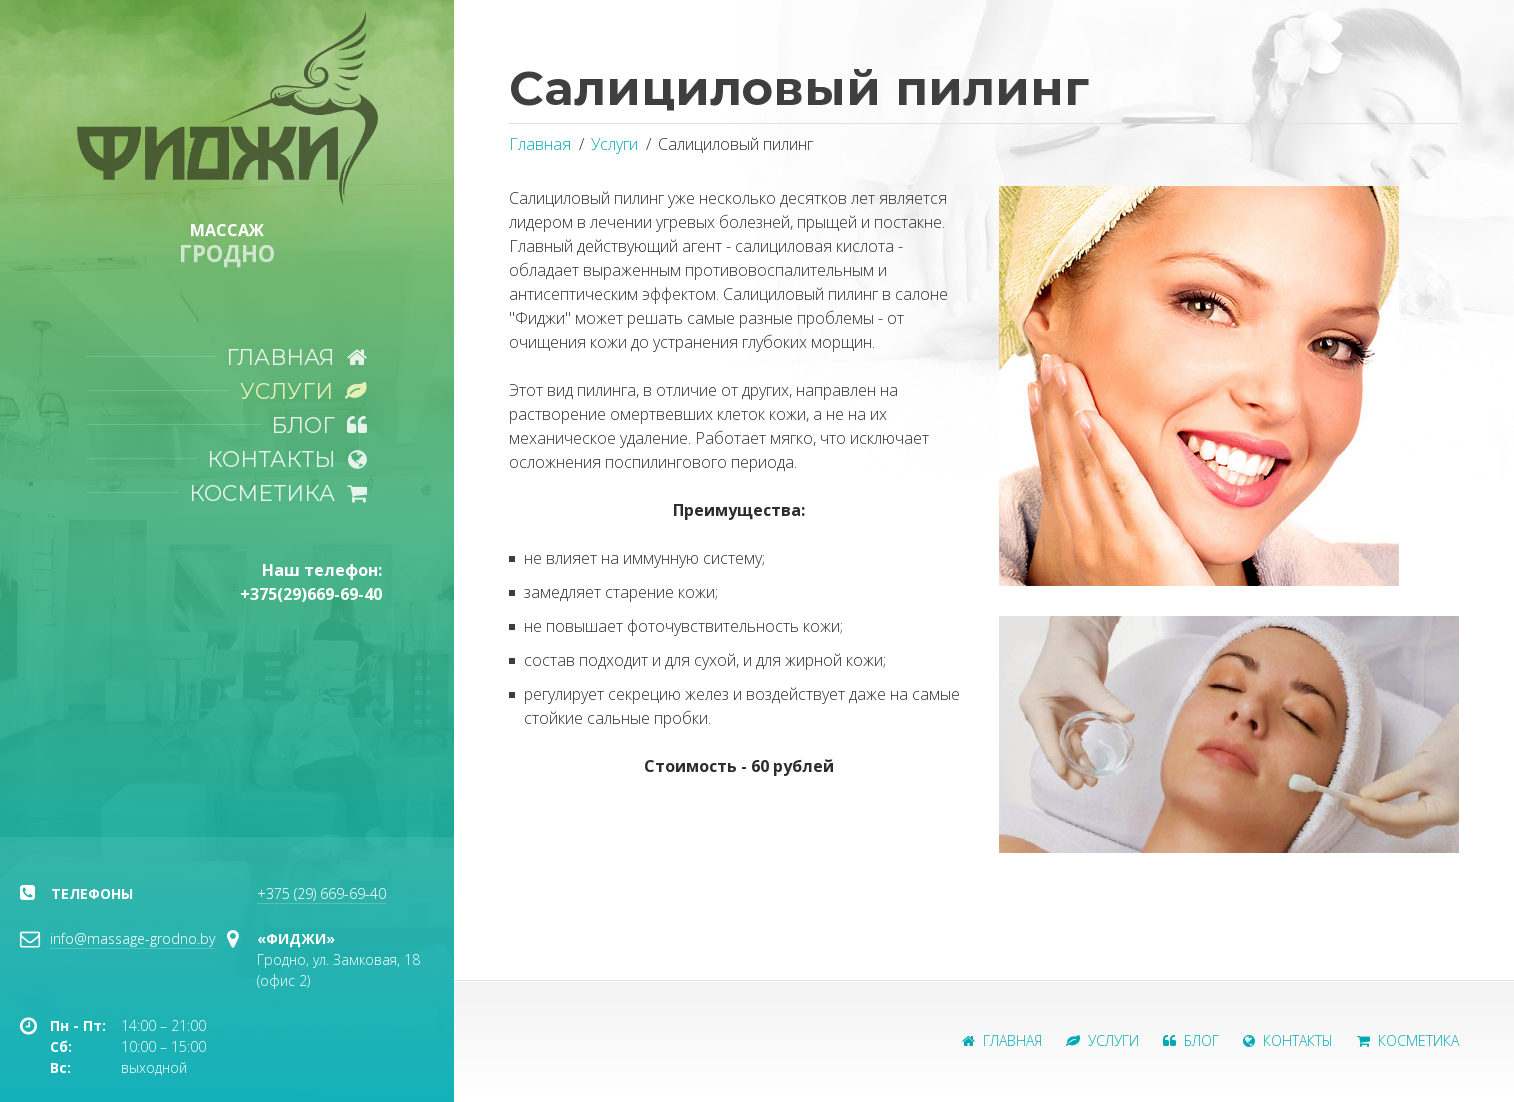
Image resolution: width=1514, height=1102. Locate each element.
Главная (296, 357)
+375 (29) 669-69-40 (321, 893)
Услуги (303, 391)
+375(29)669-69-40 (311, 594)
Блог (319, 425)
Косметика (278, 493)
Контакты (287, 459)
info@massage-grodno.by (132, 938)
